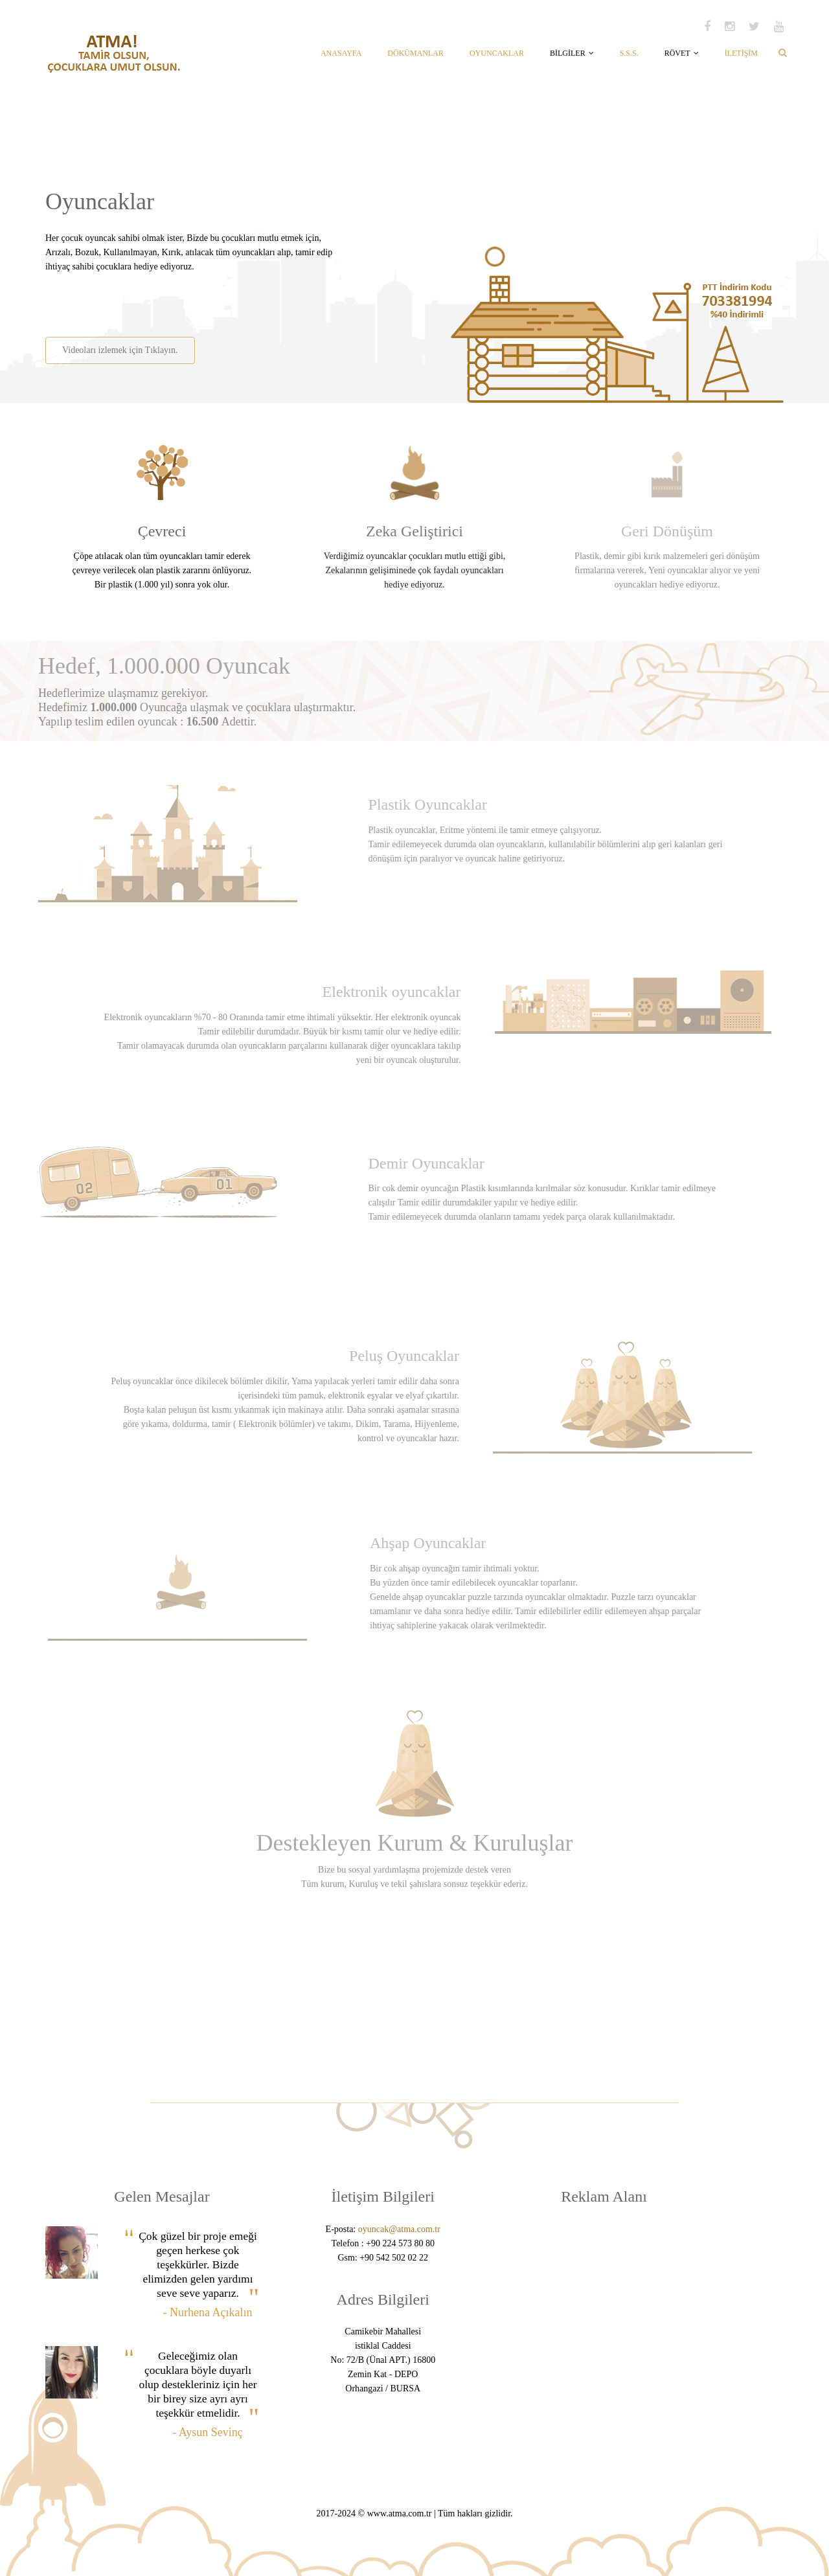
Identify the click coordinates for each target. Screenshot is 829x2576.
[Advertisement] (196, 299)
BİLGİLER (572, 53)
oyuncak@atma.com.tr (399, 2229)
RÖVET (681, 53)
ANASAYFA (341, 53)
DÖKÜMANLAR (415, 53)
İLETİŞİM (741, 53)
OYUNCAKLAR (497, 53)
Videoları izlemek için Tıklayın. (119, 350)
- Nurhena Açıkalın (208, 2312)
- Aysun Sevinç (207, 2432)
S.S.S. (629, 53)
